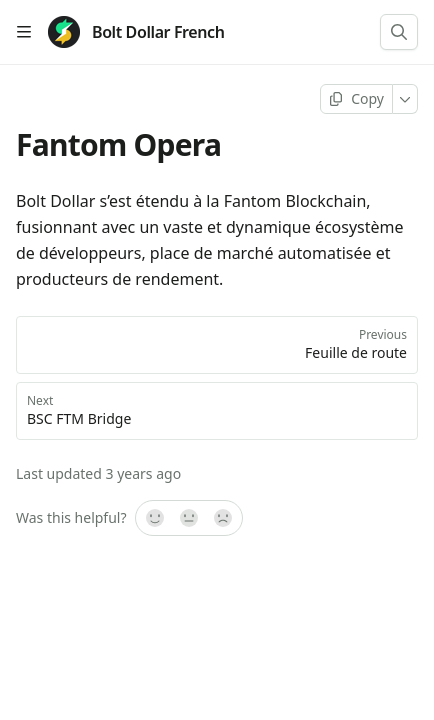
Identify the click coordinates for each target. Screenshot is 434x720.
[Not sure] (189, 518)
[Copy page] (356, 99)
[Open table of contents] (24, 32)
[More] (405, 99)
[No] (224, 518)
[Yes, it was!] (154, 518)
